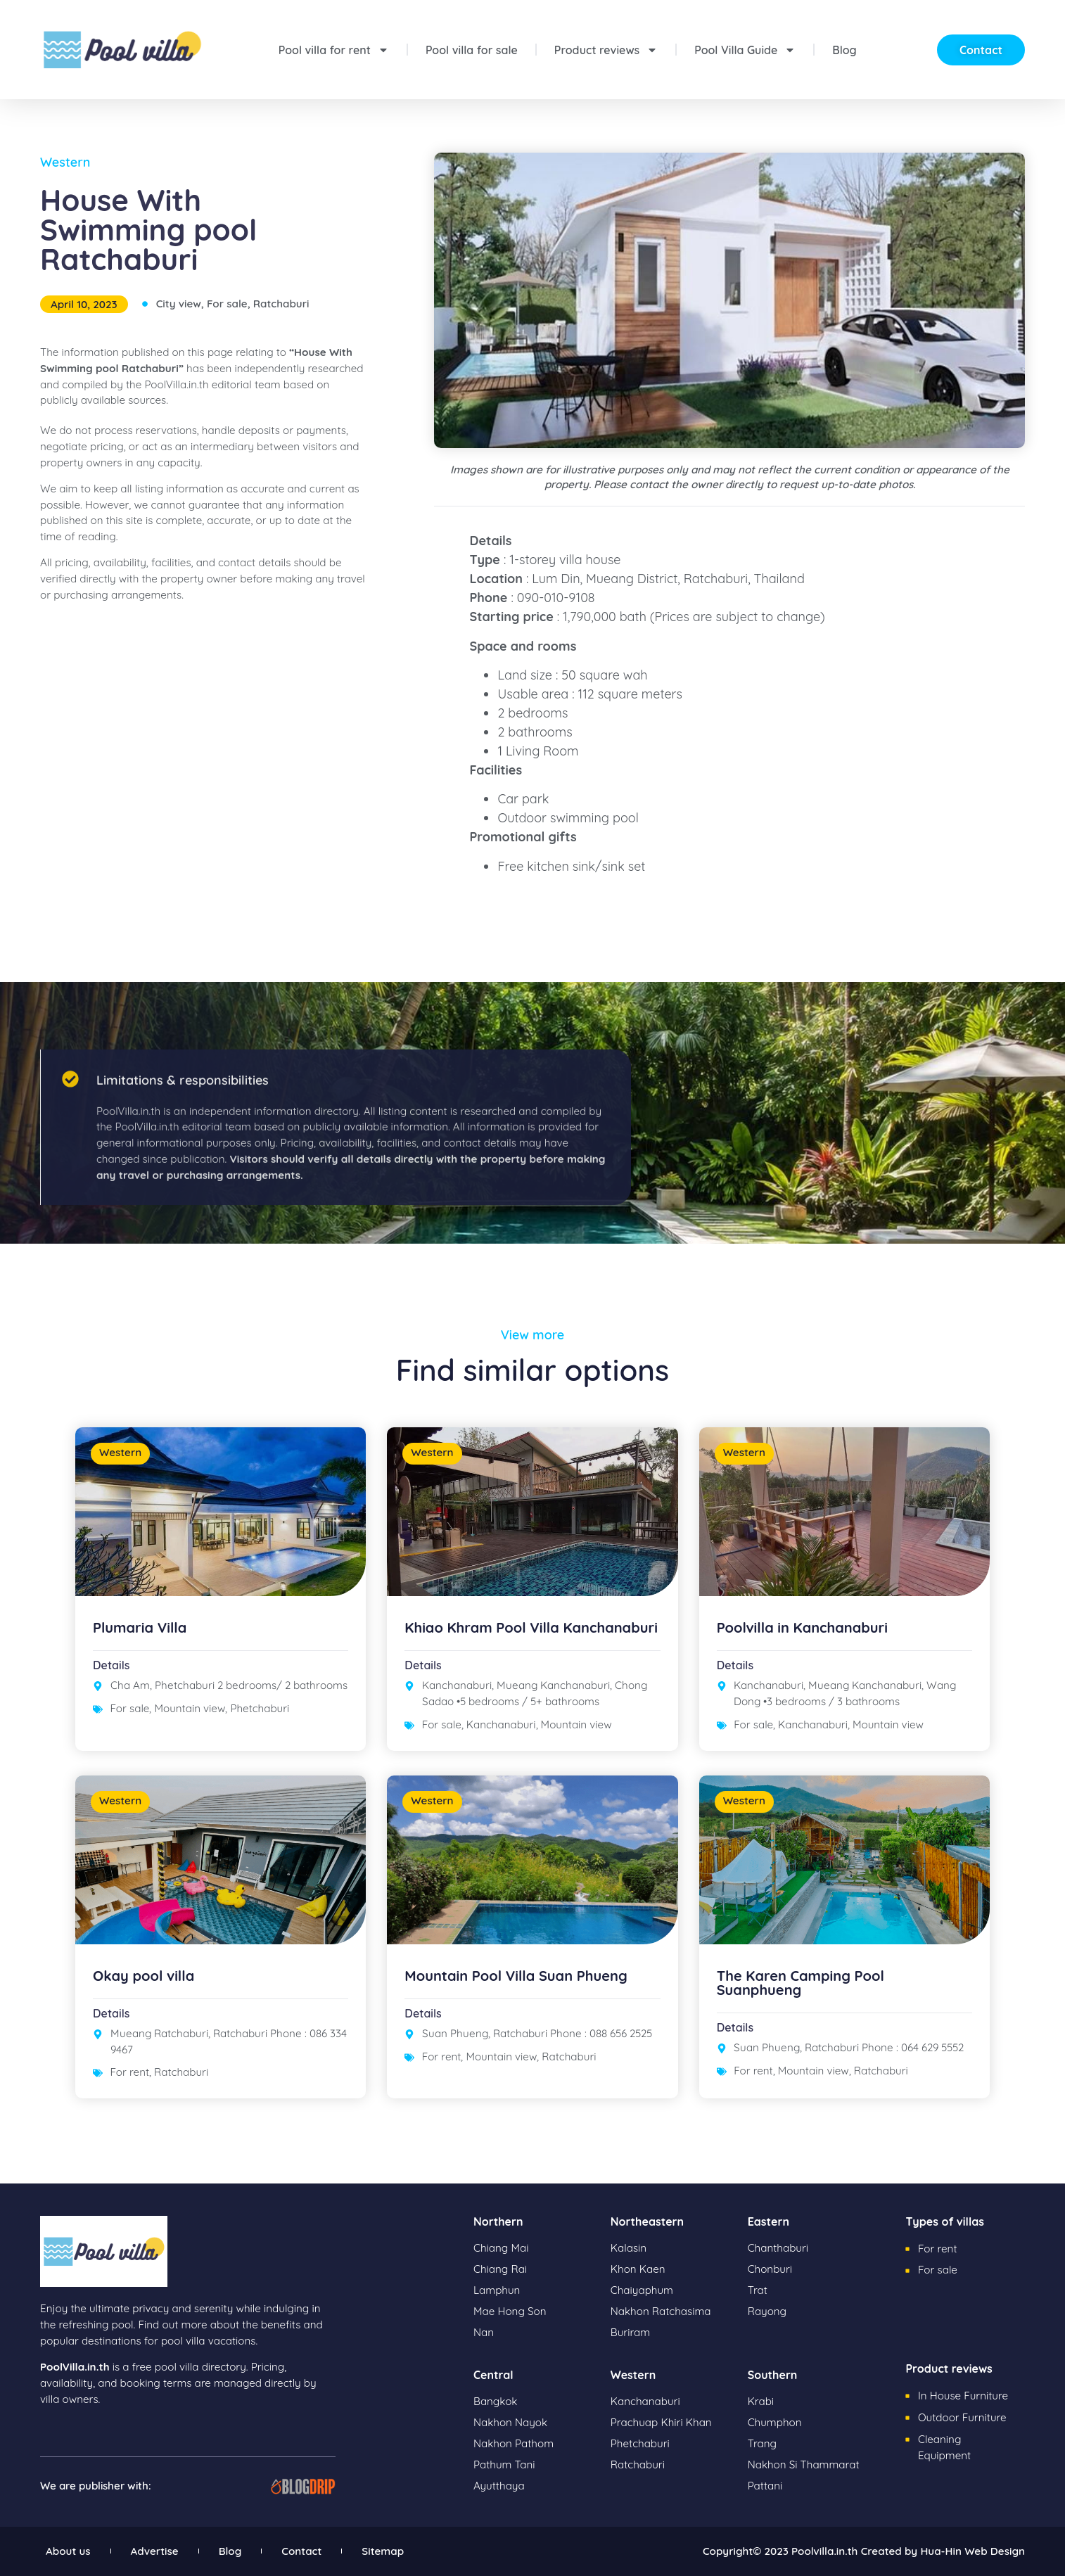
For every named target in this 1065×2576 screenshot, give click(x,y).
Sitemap (383, 2551)
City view (178, 303)
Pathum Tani (504, 2464)
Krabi (761, 2401)
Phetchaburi (259, 1708)
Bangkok (495, 2401)
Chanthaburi (778, 2248)
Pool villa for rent (334, 50)
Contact (301, 2551)
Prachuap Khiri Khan (661, 2422)
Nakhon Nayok (510, 2422)
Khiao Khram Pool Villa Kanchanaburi (531, 1627)
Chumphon (775, 2422)
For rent (130, 2072)
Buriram (630, 2332)
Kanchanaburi (501, 1724)
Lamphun (496, 2290)
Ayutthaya (499, 2485)
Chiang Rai (500, 2269)
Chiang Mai (500, 2248)
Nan (483, 2332)
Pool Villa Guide (745, 50)
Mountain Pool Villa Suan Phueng (515, 1975)
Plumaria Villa (139, 1627)
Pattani (765, 2485)
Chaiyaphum (642, 2290)
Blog (844, 50)
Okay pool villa (143, 1975)
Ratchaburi (281, 303)
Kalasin (628, 2248)
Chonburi (770, 2269)
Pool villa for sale (472, 50)
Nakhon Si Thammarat (804, 2464)
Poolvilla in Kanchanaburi (802, 1627)
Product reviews (606, 50)
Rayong (767, 2311)
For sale (227, 303)
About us (68, 2551)
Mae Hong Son (510, 2311)
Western (65, 162)
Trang (762, 2443)
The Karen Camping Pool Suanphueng (800, 1982)
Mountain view (189, 1708)
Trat (757, 2290)
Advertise (155, 2551)
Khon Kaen (638, 2269)
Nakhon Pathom (513, 2443)
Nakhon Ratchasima (661, 2311)
